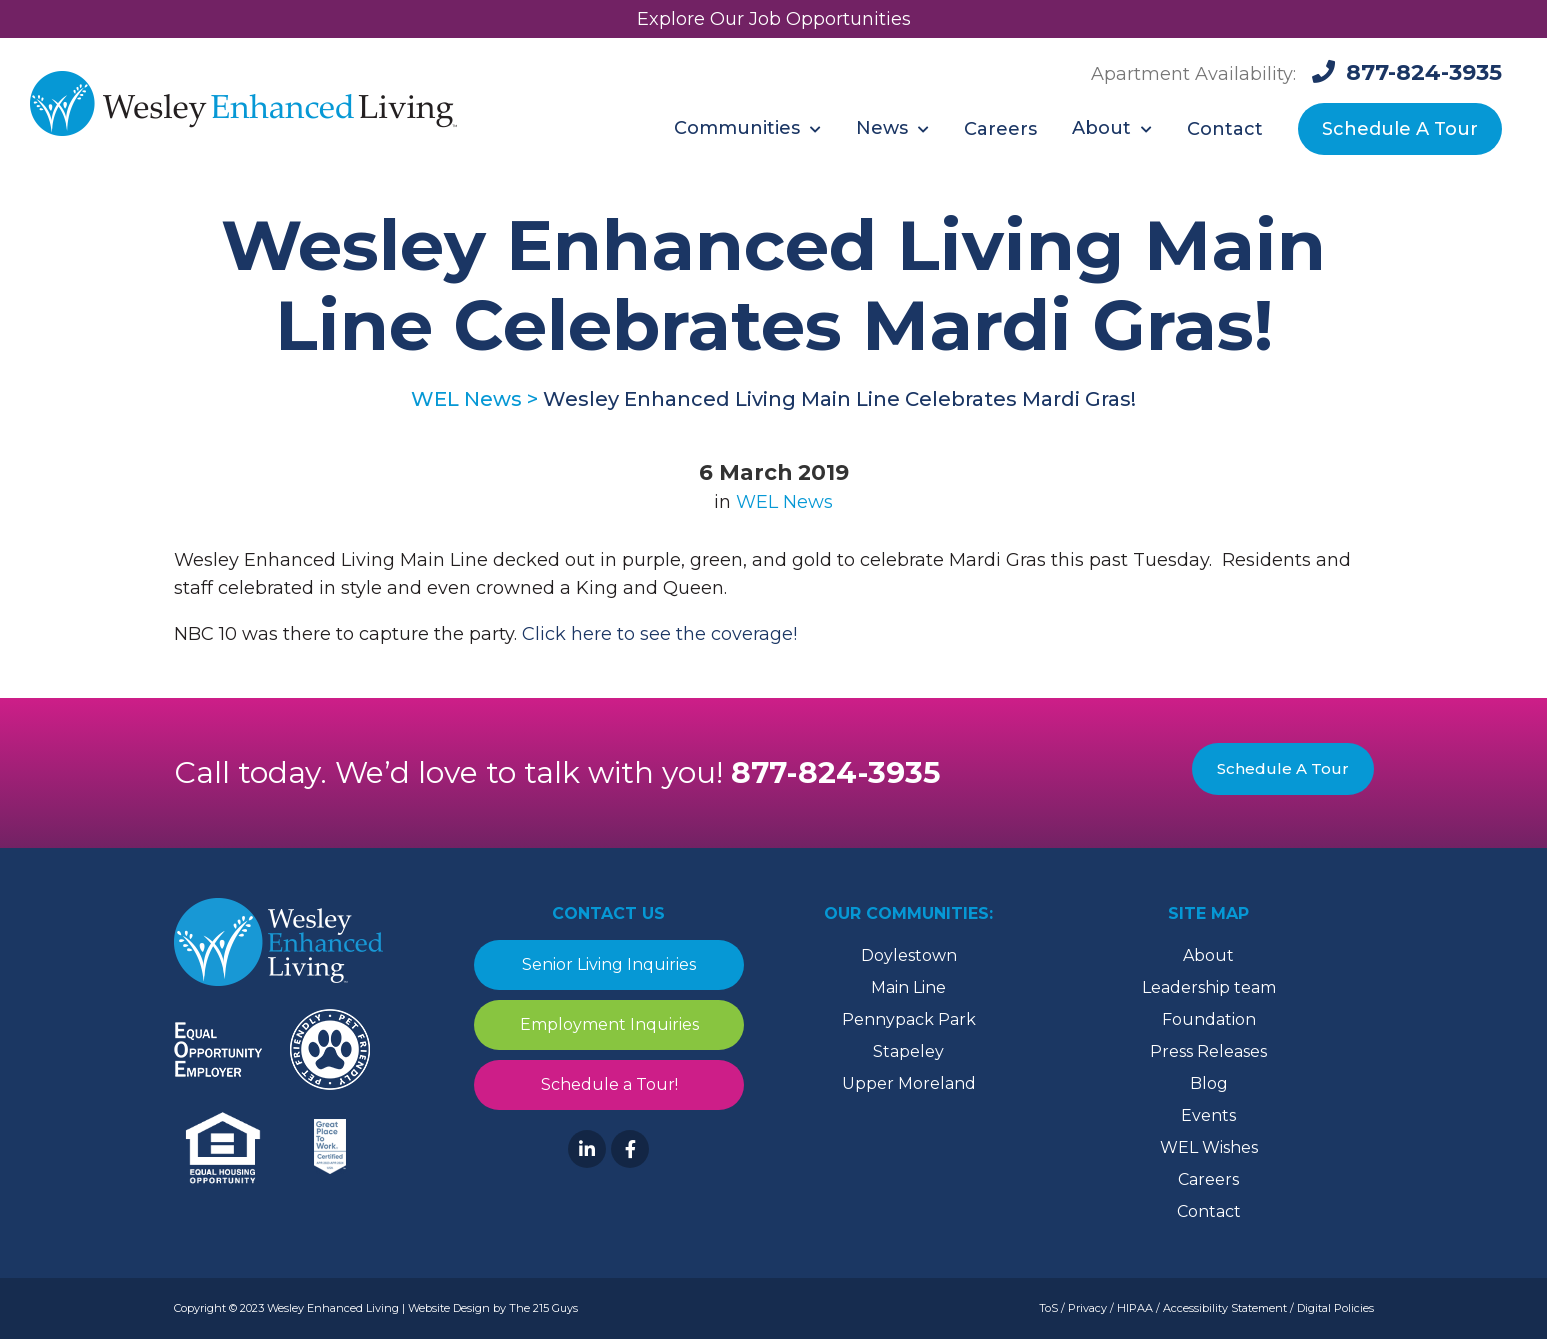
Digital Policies (1335, 1308)
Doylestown (909, 955)
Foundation (1209, 1019)
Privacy (1087, 1308)
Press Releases (1208, 1051)
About (1208, 955)
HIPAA (1135, 1308)
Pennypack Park (909, 1019)
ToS (1048, 1308)
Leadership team (1209, 987)
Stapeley (908, 1051)
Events (1208, 1115)
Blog (1209, 1083)
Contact (1209, 1211)
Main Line (908, 987)
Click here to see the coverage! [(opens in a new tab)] (659, 634)
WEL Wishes (1209, 1147)
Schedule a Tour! (608, 1084)
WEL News (784, 502)
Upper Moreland (909, 1083)
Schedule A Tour (1283, 768)
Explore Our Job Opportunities (774, 19)
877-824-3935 (837, 772)
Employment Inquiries (608, 1024)
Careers (1208, 1179)
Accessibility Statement (1225, 1308)
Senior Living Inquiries (609, 964)
